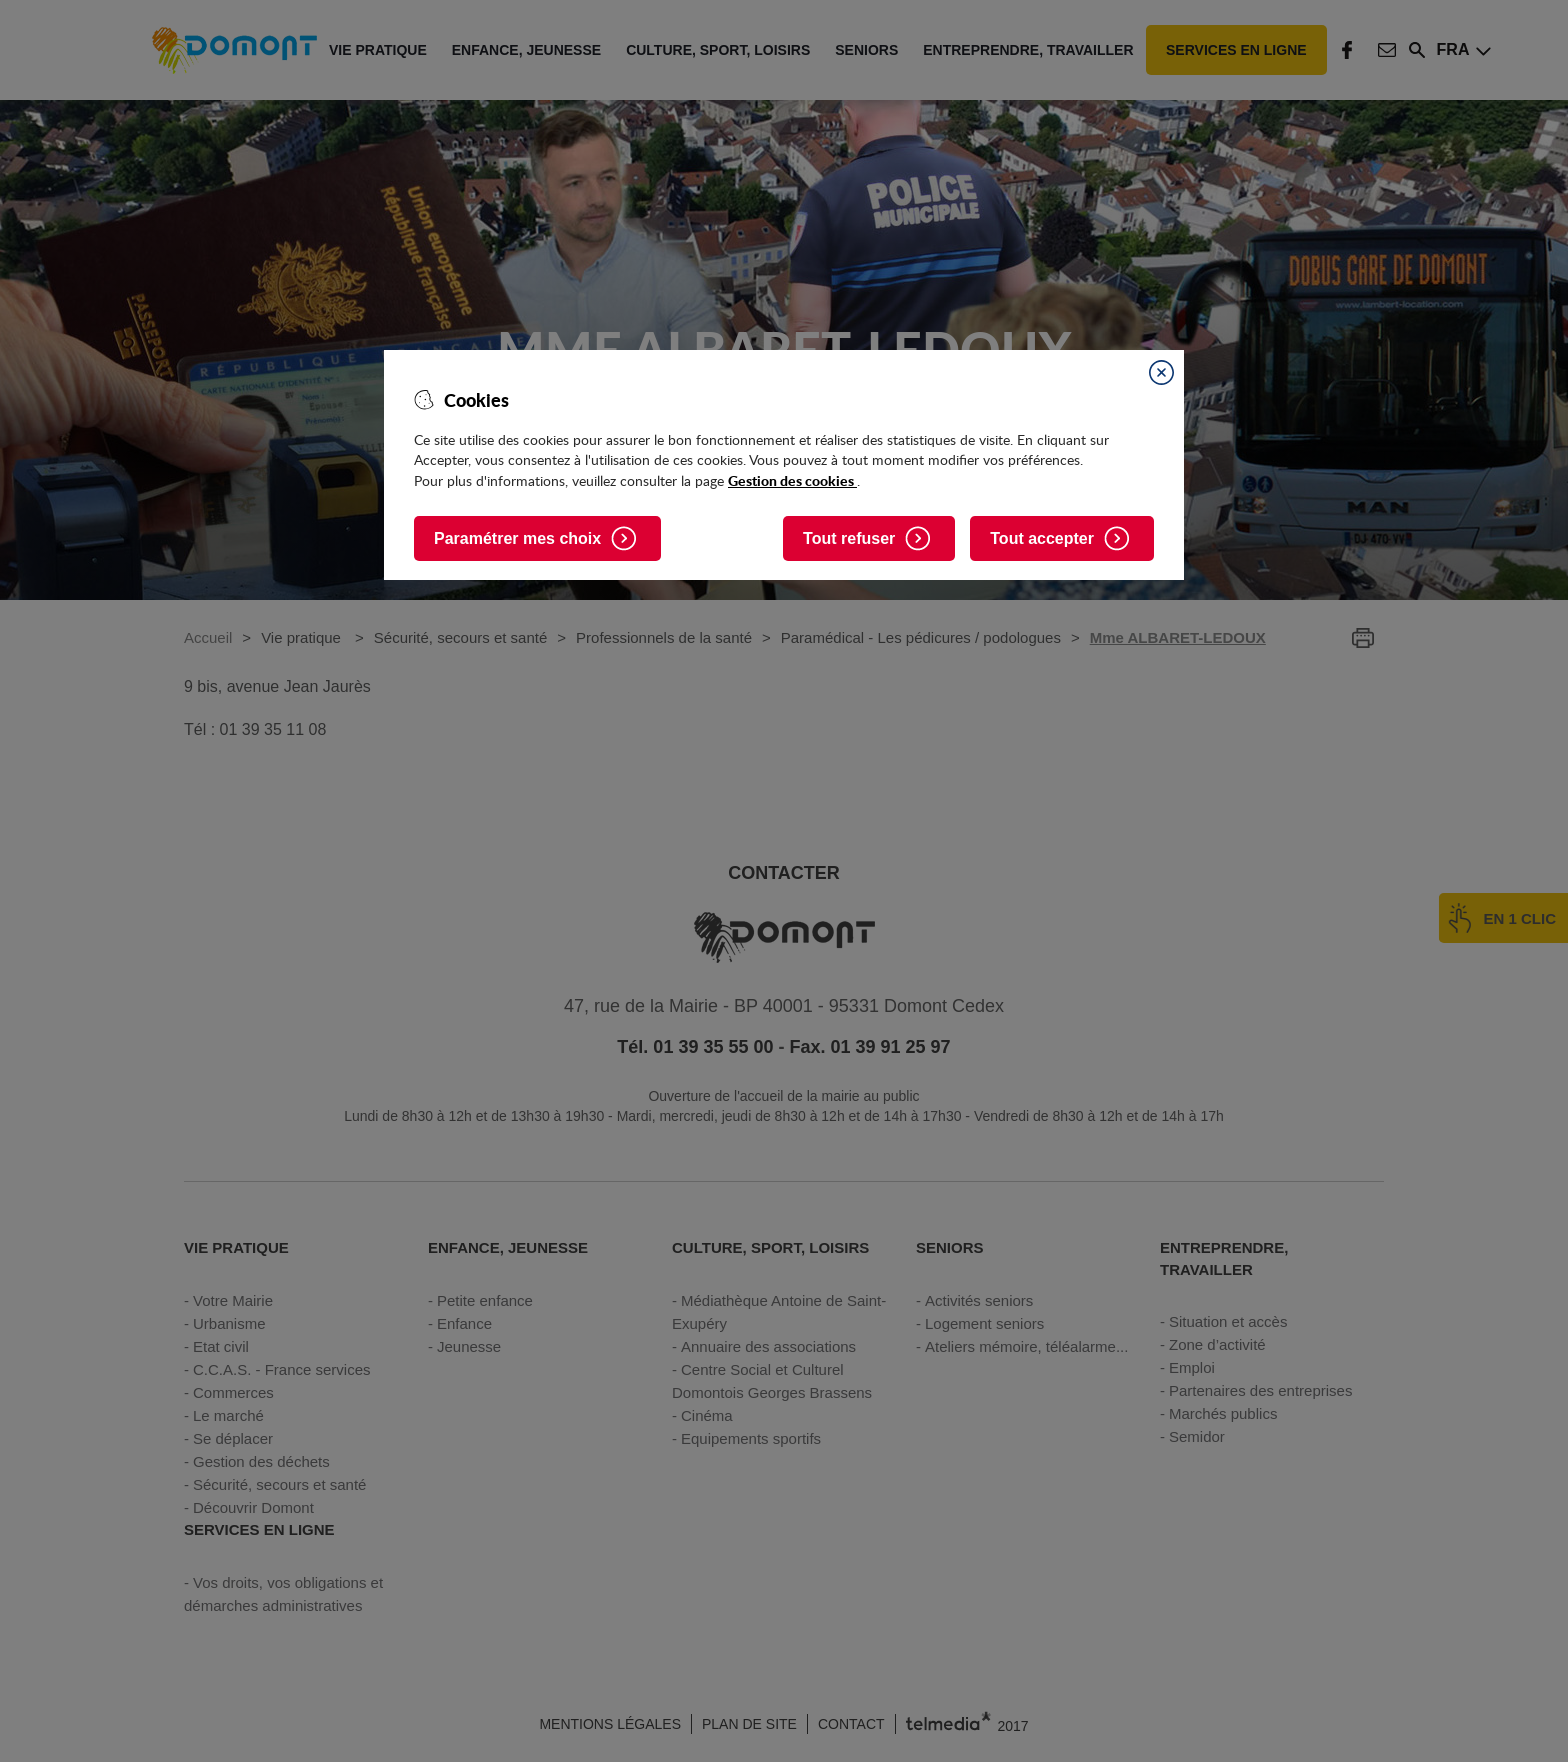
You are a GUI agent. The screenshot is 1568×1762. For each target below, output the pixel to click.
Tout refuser (849, 538)
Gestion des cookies (792, 480)
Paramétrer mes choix (517, 538)
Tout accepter (1042, 538)
